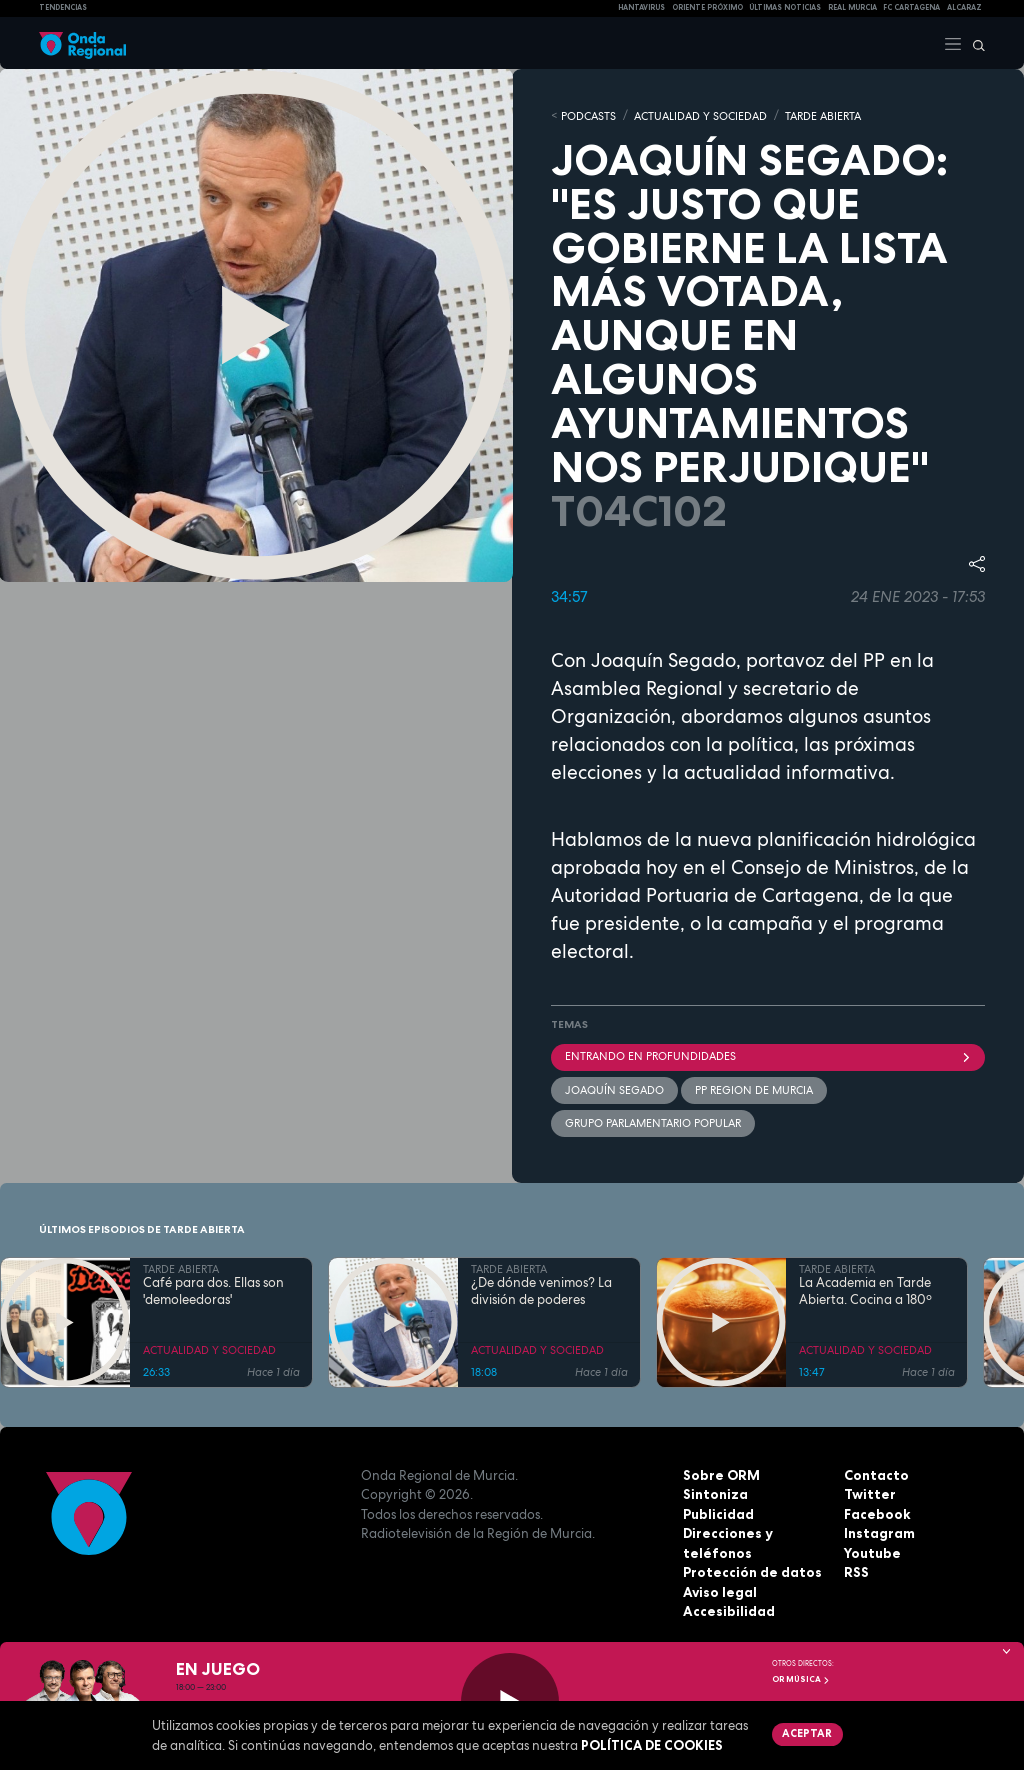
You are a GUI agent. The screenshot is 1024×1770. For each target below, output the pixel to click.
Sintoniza (715, 1493)
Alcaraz (964, 7)
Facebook (877, 1512)
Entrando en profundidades (768, 1055)
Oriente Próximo (707, 7)
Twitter (869, 1493)
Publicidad (718, 1512)
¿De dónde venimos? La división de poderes (541, 1290)
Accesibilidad (728, 1610)
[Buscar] (974, 43)
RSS (856, 1571)
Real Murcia (852, 7)
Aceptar (806, 1733)
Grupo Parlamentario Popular (653, 1122)
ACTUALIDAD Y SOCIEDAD (700, 115)
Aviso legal (719, 1590)
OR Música (801, 1679)
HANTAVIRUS (641, 7)
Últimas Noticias (785, 7)
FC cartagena (911, 7)
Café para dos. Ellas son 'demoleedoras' (213, 1290)
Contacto (875, 1473)
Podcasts (588, 115)
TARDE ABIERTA (823, 115)
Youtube (872, 1551)
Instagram (879, 1532)
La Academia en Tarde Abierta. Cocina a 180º (865, 1290)
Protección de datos (751, 1571)
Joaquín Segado (614, 1088)
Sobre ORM (720, 1473)
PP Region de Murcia (754, 1088)
